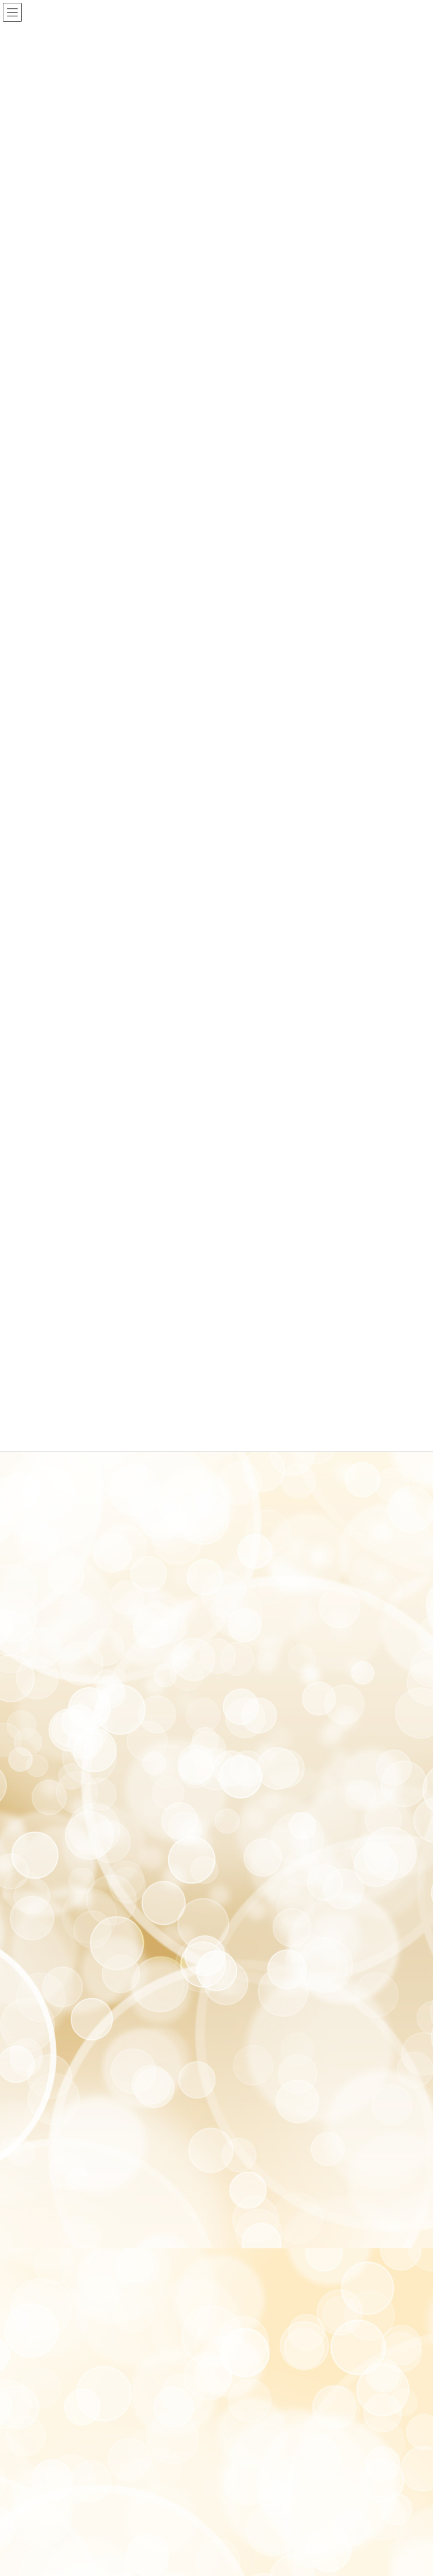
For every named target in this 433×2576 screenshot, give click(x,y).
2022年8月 (46, 1508)
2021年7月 (46, 1650)
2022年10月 (48, 1468)
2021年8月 (46, 1630)
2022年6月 (46, 1549)
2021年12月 (48, 1590)
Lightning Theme (178, 2456)
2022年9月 (46, 1488)
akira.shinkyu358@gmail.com (93, 2298)
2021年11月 (48, 1610)
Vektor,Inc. (305, 2456)
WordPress (128, 2456)
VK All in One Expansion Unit (244, 2456)
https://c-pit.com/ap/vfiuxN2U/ (106, 2323)
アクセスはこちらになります (73, 2132)
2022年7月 (46, 1529)
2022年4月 (46, 1569)
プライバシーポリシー (63, 2406)
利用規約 (116, 2406)
